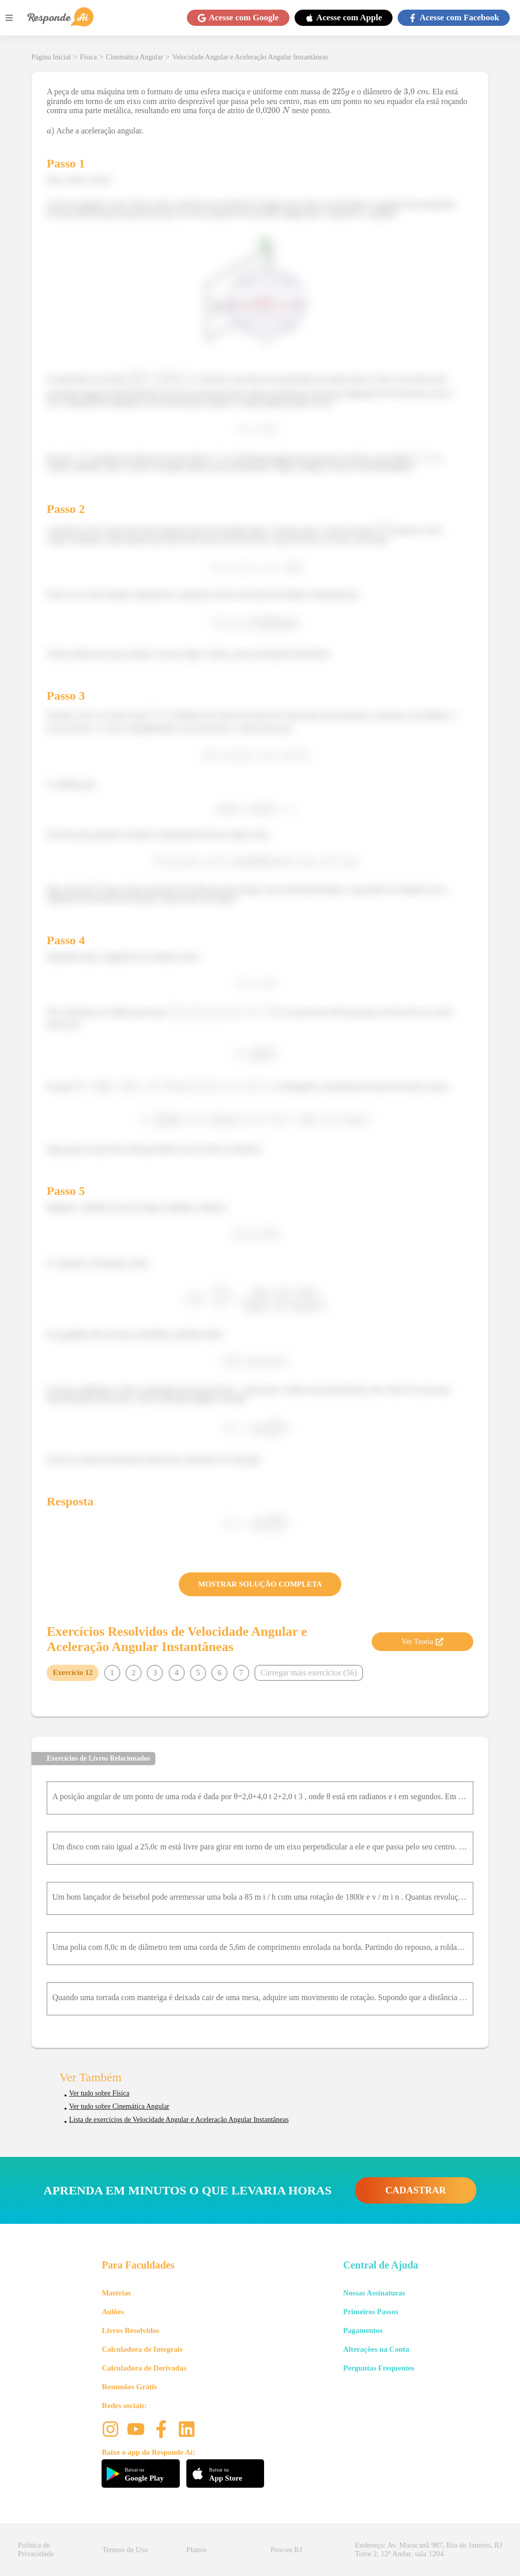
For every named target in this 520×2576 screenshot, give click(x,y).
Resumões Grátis (129, 2387)
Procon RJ (286, 2550)
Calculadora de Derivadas (144, 2368)
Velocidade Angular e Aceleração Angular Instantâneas (250, 57)
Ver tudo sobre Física (99, 2093)
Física (88, 57)
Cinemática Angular (134, 57)
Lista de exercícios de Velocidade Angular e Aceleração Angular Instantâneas (178, 2119)
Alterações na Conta (376, 2349)
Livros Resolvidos (130, 2330)
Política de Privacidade (36, 2549)
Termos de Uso (125, 2550)
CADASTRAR (415, 2190)
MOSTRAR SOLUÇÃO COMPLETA (260, 1584)
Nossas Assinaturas (374, 2293)
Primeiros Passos (370, 2312)
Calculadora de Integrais (142, 2349)
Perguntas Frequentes (378, 2368)
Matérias (116, 2293)
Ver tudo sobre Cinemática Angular (119, 2106)
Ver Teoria (422, 1641)
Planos (196, 2550)
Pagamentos (363, 2330)
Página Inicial (51, 57)
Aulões (112, 2312)
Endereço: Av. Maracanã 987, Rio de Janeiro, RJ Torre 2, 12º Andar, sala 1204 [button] (428, 2549)
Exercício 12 (72, 1672)
